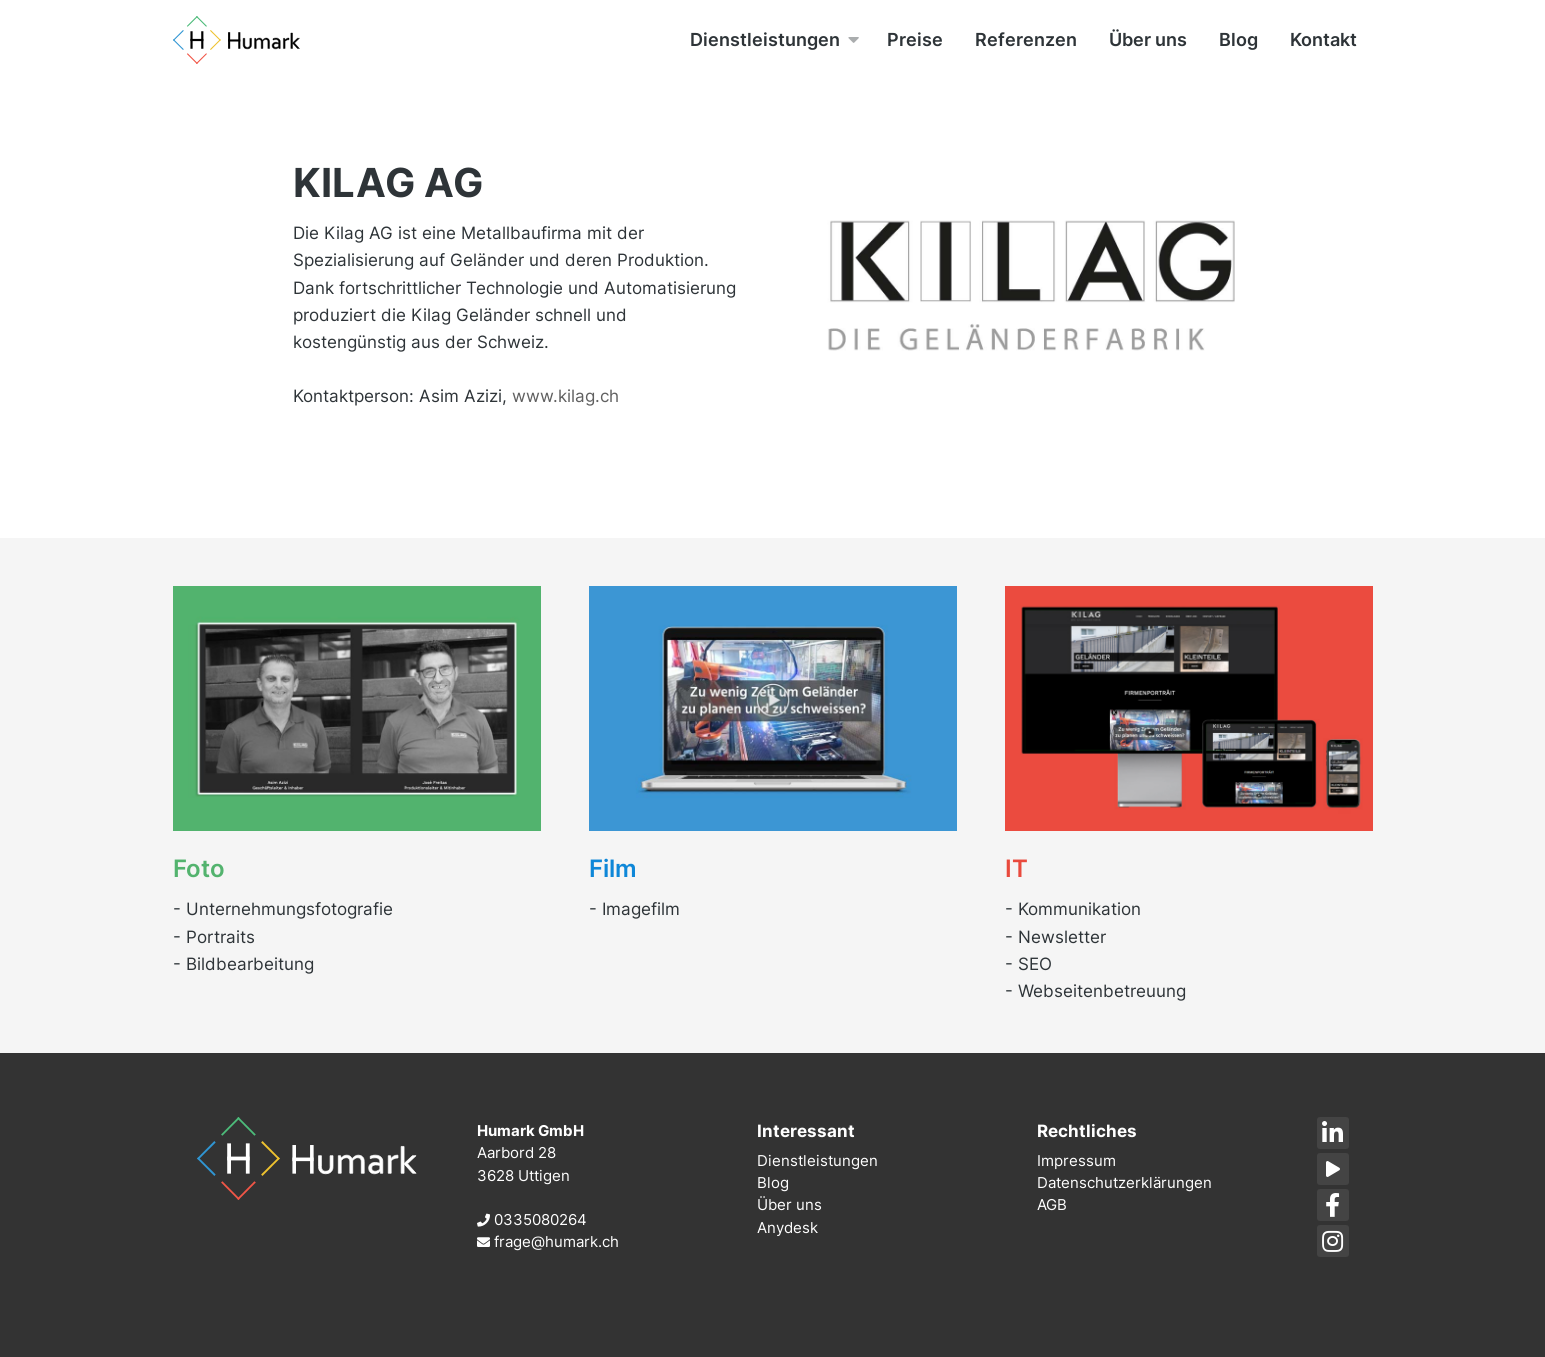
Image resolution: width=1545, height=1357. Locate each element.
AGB (1052, 1204)
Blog (773, 1182)
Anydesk (787, 1227)
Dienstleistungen (817, 1160)
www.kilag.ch (565, 396)
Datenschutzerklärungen (1124, 1182)
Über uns (789, 1204)
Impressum (1076, 1160)
